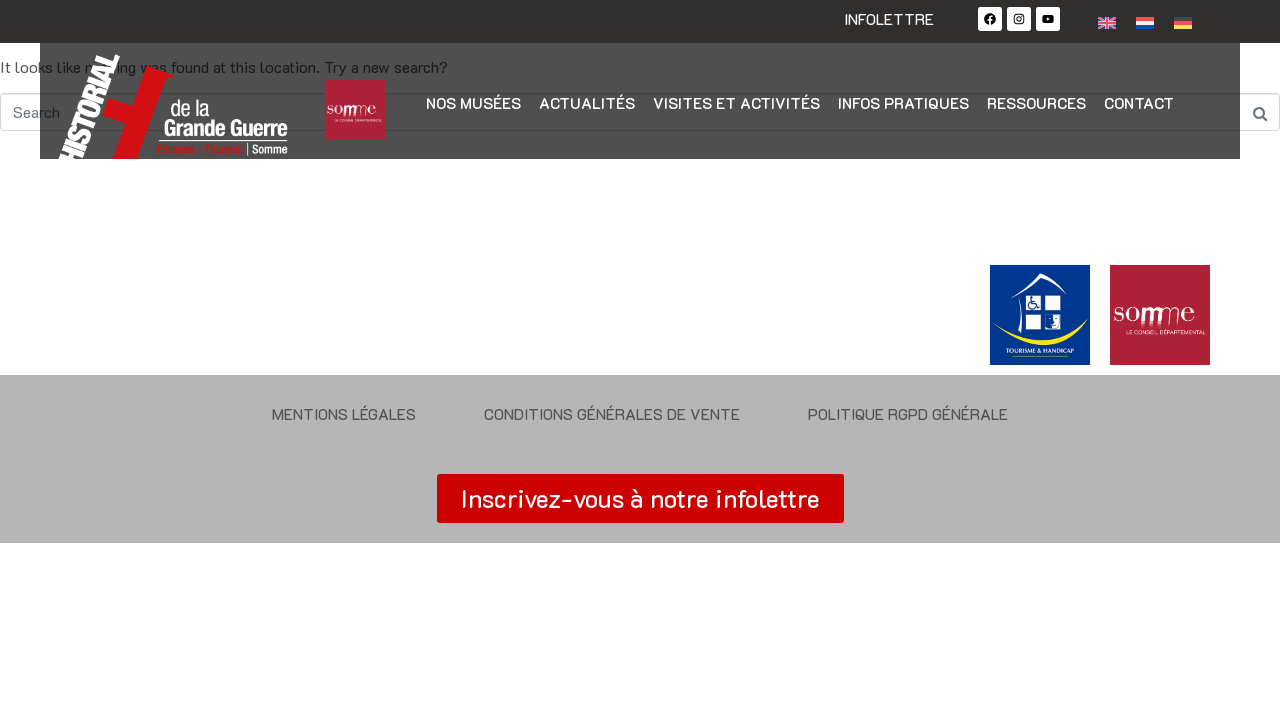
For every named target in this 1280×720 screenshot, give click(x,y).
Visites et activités (736, 103)
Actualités (587, 103)
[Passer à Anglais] (1107, 21)
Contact (1139, 103)
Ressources (1036, 103)
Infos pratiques (903, 103)
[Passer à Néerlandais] (1145, 21)
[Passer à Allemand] (1183, 21)
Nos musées (473, 103)
